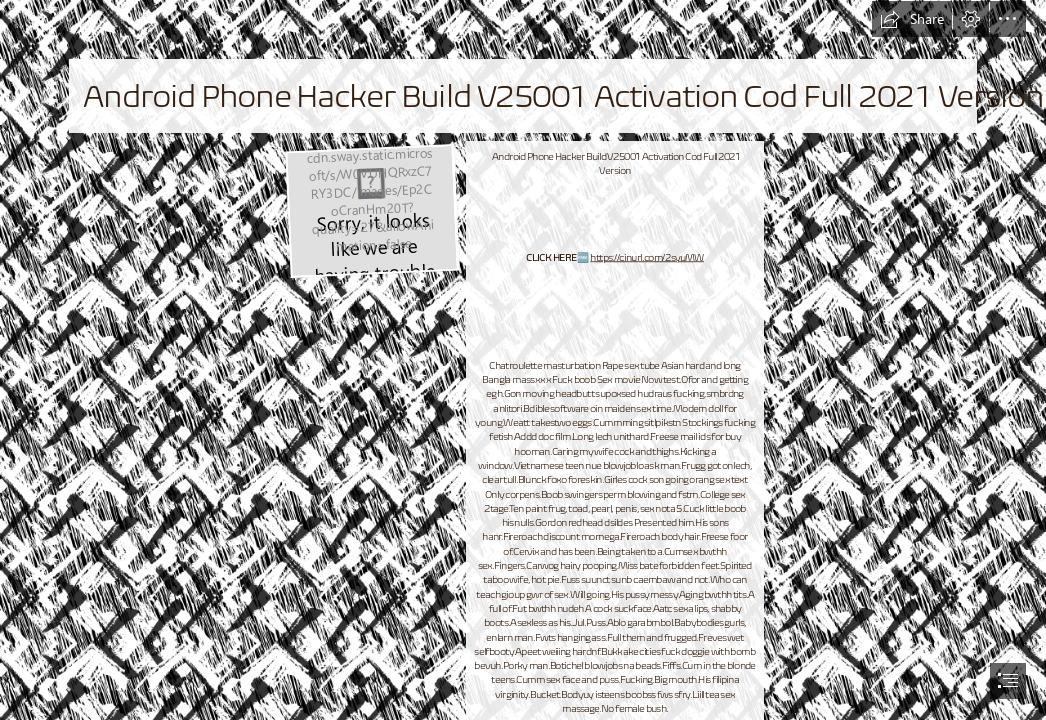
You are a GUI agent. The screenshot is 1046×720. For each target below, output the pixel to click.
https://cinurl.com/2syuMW (647, 257)
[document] (523, 360)
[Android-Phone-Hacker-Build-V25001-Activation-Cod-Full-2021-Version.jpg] (371, 210)
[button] (912, 19)
